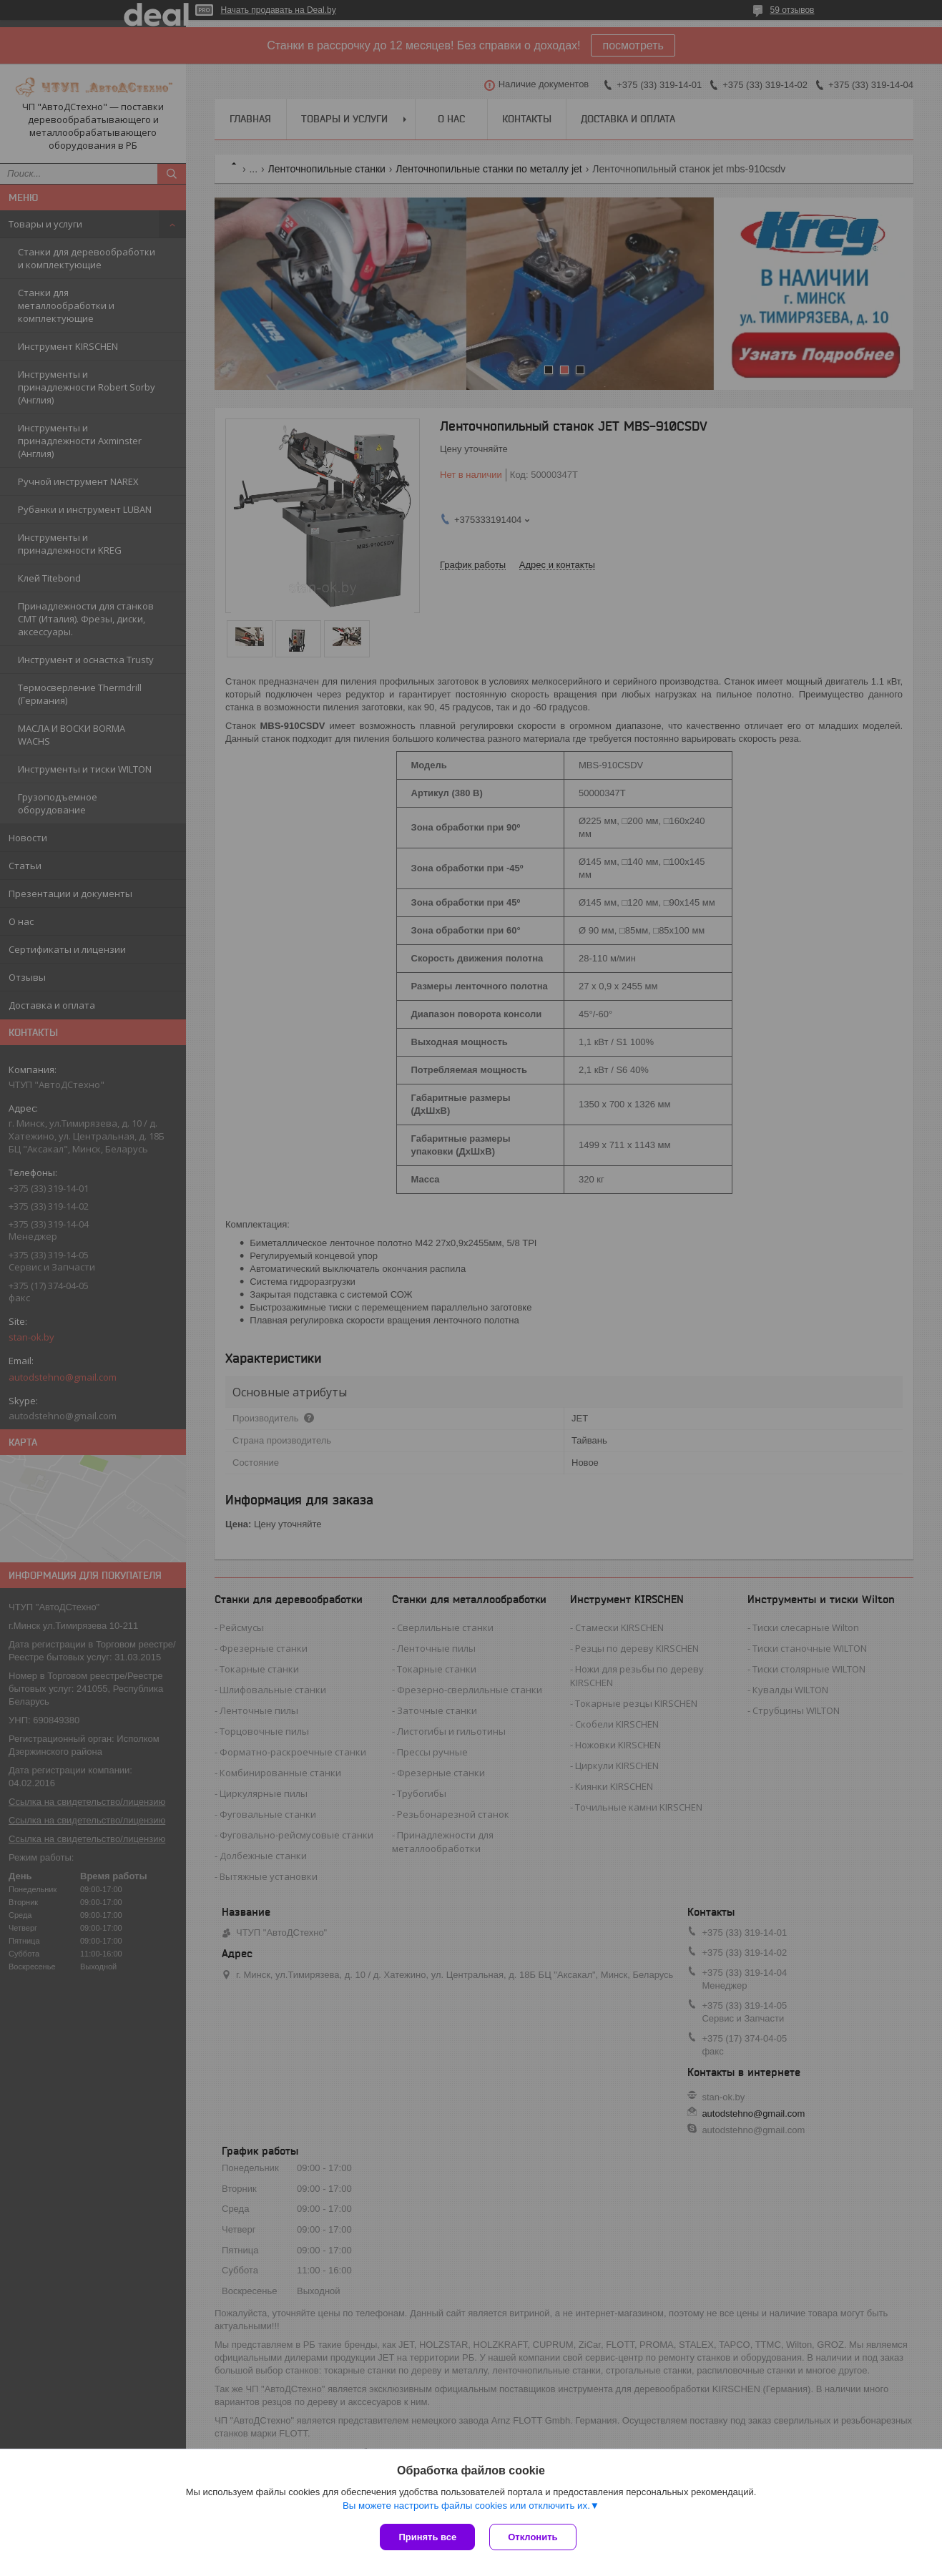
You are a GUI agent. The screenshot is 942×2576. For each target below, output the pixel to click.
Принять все (427, 2537)
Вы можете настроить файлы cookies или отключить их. (466, 2505)
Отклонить (532, 2537)
